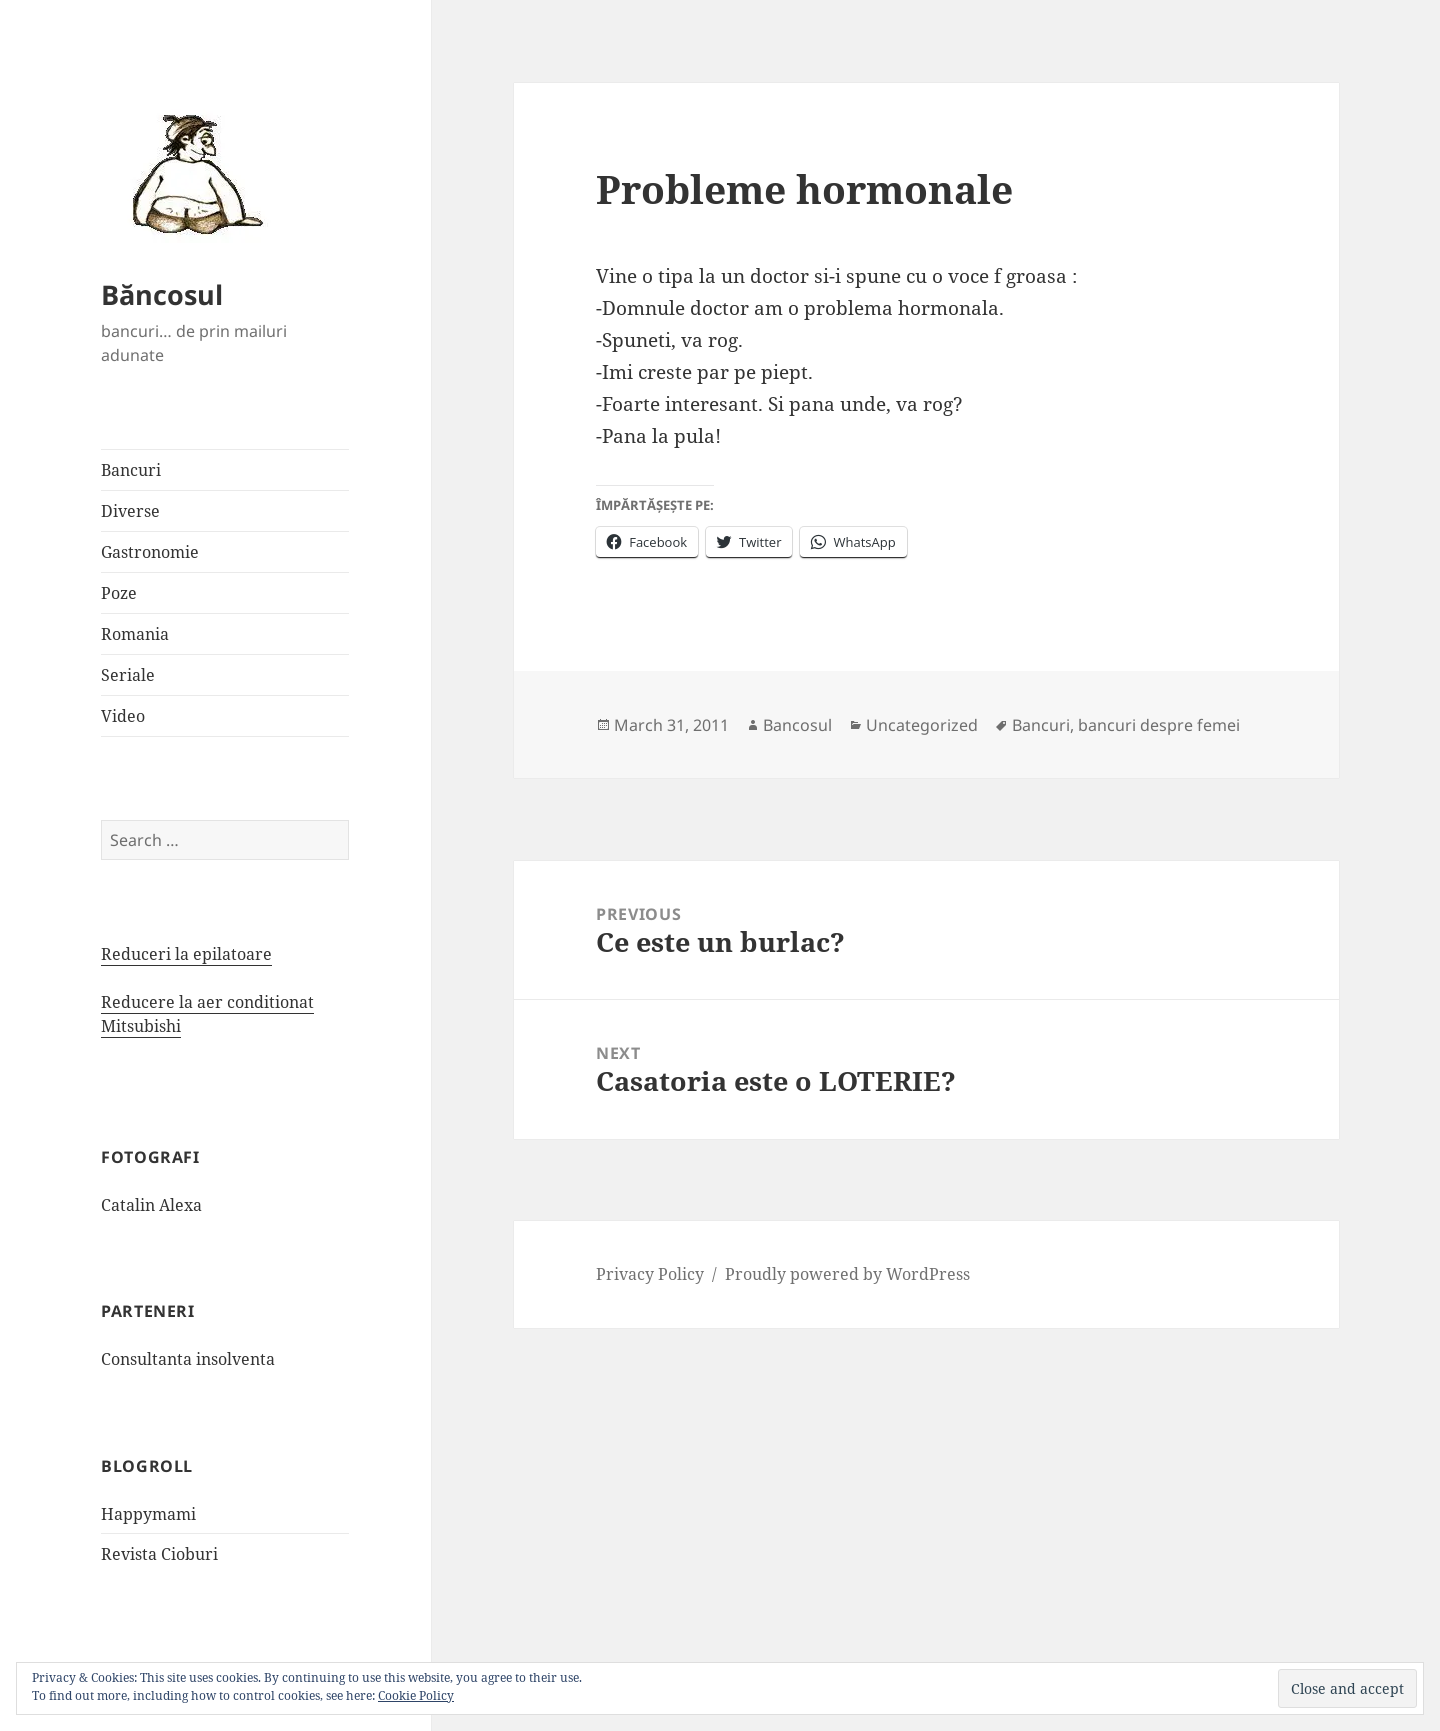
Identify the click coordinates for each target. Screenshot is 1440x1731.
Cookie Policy (416, 1695)
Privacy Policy (650, 1274)
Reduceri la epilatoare (186, 954)
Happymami (148, 1514)
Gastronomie (150, 552)
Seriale (128, 675)
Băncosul (162, 294)
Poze (119, 593)
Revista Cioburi (159, 1554)
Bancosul (797, 725)
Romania (135, 634)
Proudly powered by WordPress (847, 1274)
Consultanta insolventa (188, 1359)
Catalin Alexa (151, 1205)
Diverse (130, 511)
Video (123, 716)
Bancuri (131, 470)
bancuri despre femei (1159, 725)
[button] (191, 173)
